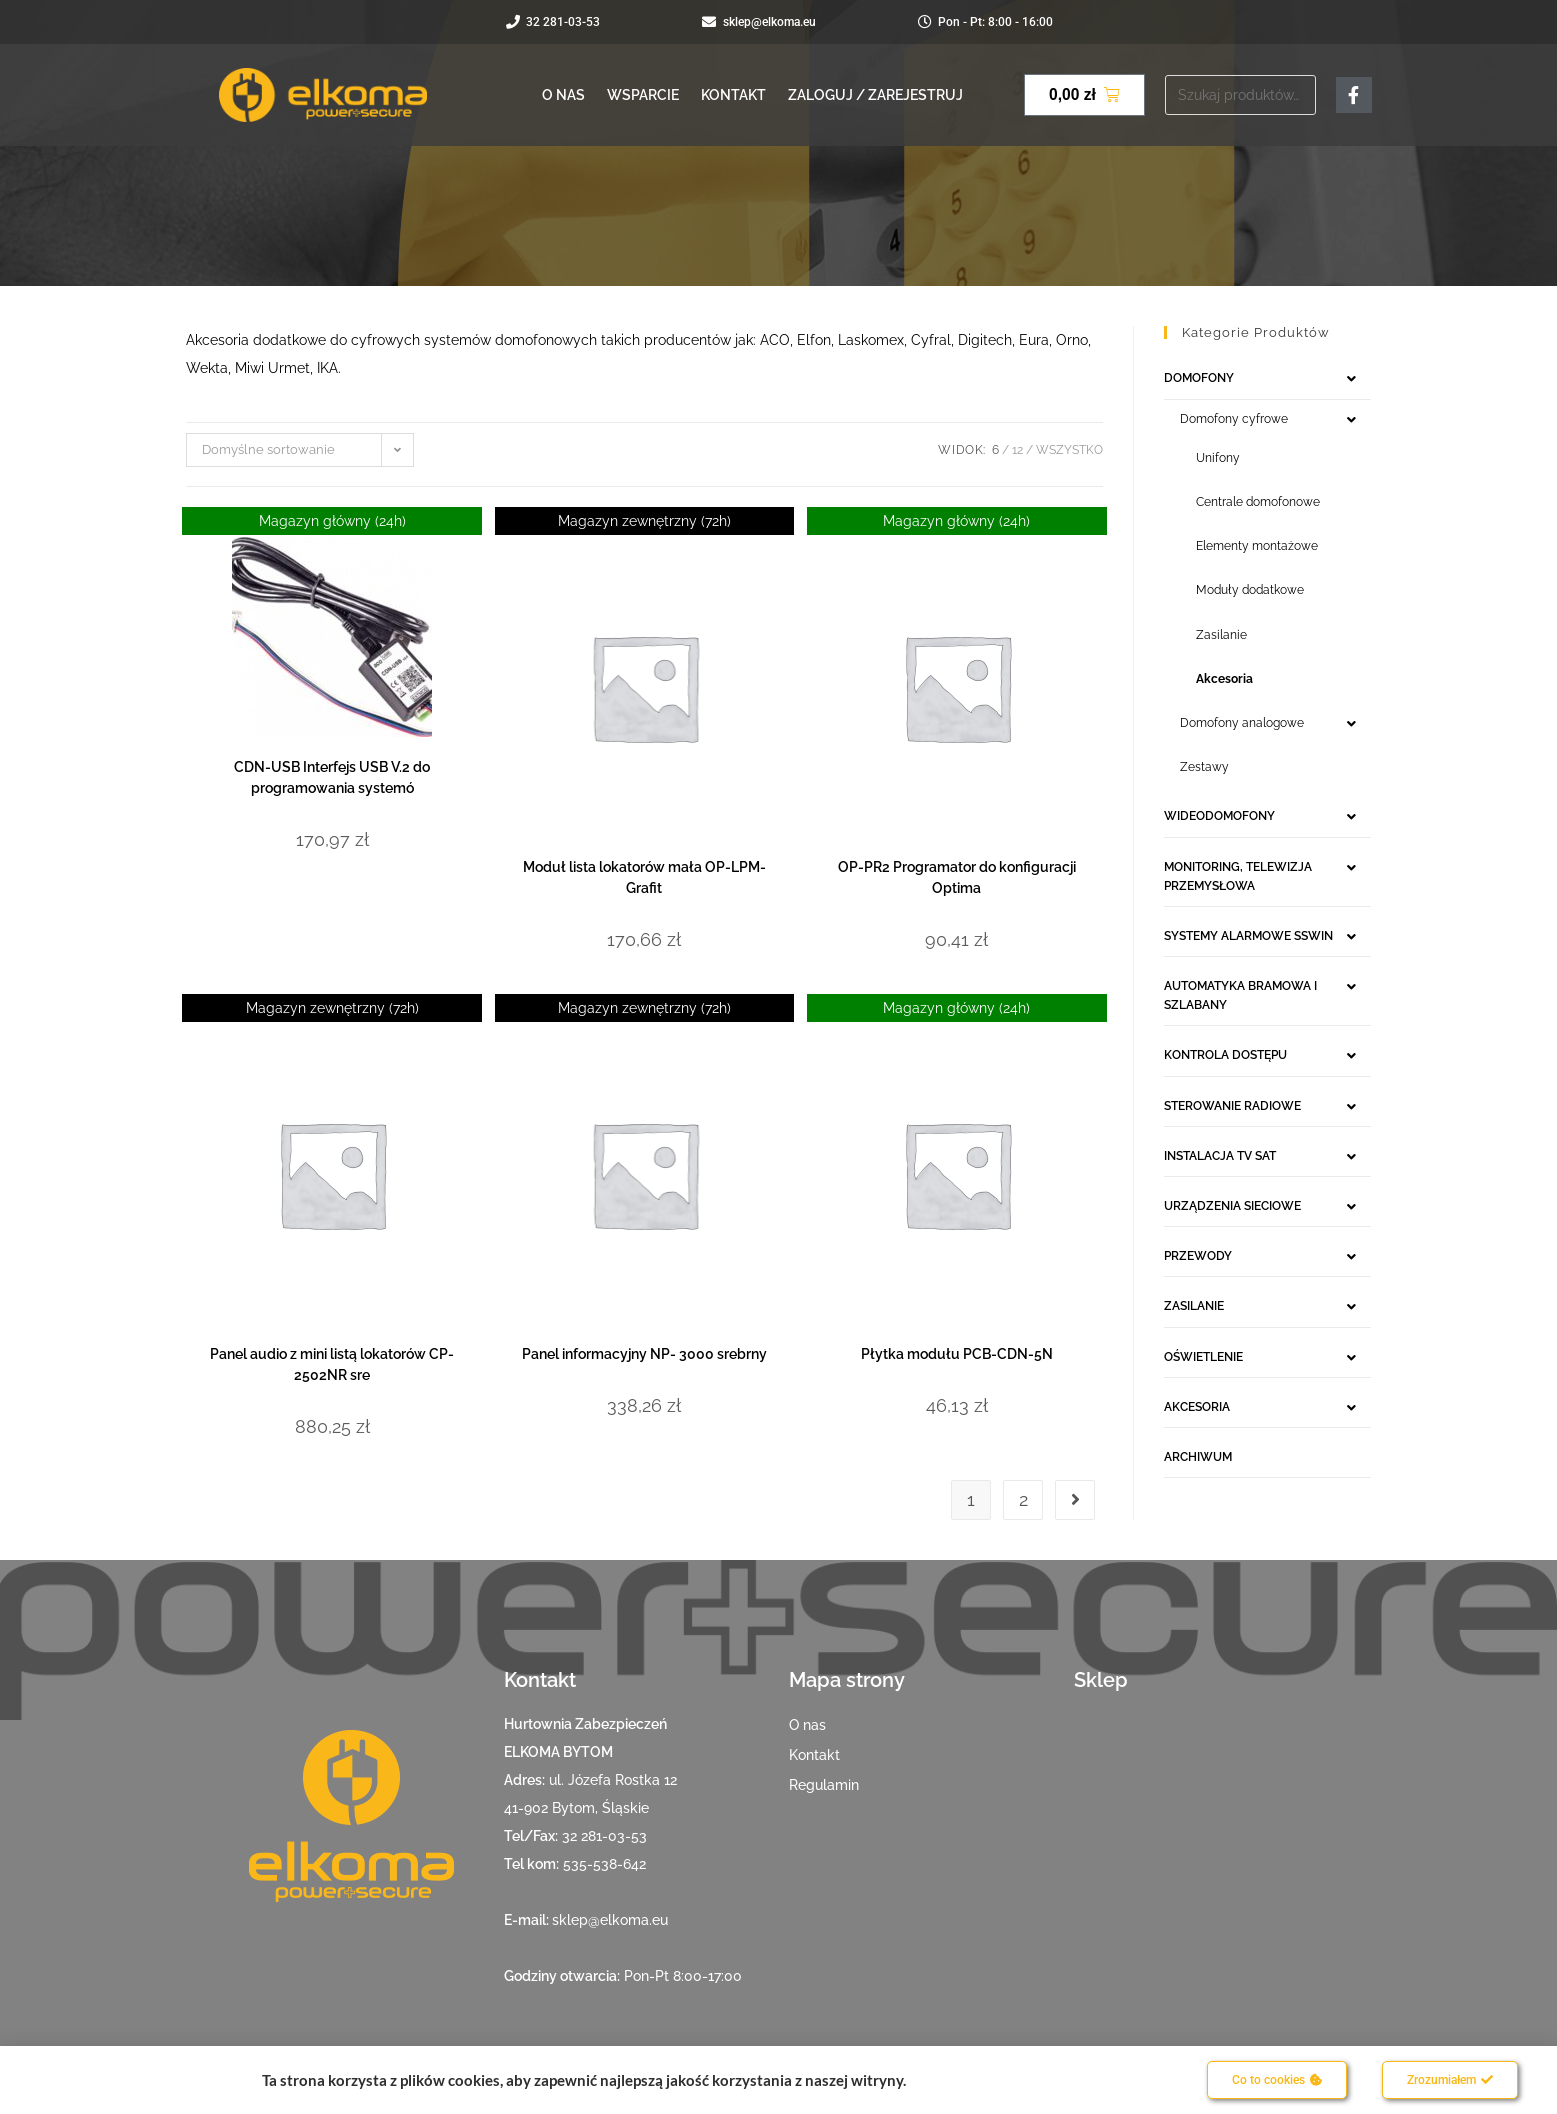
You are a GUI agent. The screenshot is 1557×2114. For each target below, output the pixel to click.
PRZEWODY (1198, 1256)
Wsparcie (643, 95)
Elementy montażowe (1257, 546)
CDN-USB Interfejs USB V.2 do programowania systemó (332, 777)
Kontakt (733, 95)
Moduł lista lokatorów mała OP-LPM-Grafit (644, 877)
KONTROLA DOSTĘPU (1225, 1055)
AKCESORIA (1197, 1407)
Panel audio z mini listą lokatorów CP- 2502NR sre (332, 1364)
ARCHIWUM (1198, 1457)
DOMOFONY (1199, 378)
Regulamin (824, 1785)
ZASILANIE (1194, 1306)
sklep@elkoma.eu (610, 1920)
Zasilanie (1221, 635)
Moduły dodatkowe (1250, 590)
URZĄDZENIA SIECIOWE (1232, 1206)
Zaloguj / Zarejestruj (875, 95)
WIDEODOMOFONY (1219, 816)
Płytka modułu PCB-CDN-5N (957, 1354)
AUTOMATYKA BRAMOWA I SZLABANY (1240, 995)
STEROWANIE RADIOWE (1232, 1106)
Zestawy (1204, 767)
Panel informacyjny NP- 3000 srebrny (644, 1354)
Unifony (1218, 458)
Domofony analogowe (1242, 723)
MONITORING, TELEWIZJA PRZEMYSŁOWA (1238, 876)
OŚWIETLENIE (1203, 1357)
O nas (563, 95)
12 (1017, 450)
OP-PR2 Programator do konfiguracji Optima (957, 877)
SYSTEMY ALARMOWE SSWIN (1248, 936)
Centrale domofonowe (1258, 502)
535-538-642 (604, 1864)
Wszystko (1069, 450)
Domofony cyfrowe (1234, 419)
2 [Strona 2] (1023, 1499)
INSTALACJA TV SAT (1220, 1156)
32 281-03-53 (604, 1836)
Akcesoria (1224, 679)
